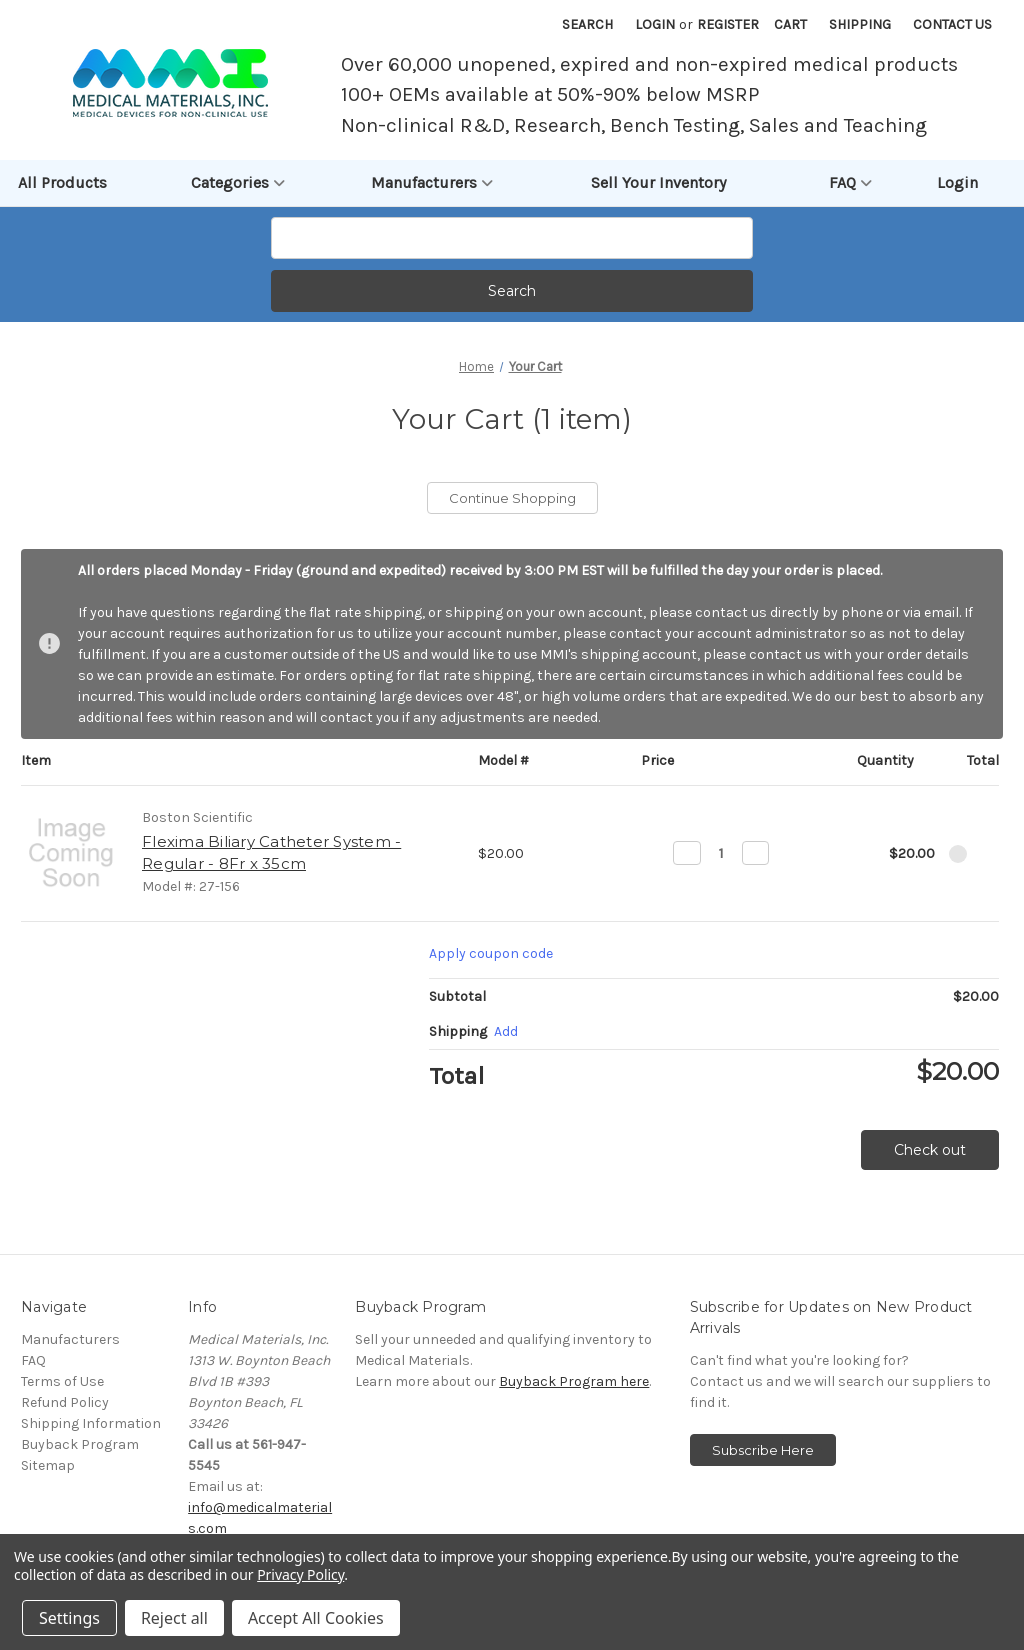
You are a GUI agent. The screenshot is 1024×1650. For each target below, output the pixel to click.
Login (655, 24)
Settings (69, 1618)
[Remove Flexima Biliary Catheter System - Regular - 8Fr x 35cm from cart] (958, 854)
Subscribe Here (763, 1450)
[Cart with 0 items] (790, 24)
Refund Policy (65, 1402)
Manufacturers (432, 183)
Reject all (174, 1618)
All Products (62, 182)
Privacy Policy (300, 1574)
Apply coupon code (491, 953)
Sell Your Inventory (658, 182)
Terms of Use (62, 1381)
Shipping (860, 24)
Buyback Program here (574, 1381)
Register (728, 24)
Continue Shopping (512, 498)
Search (587, 24)
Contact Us (952, 24)
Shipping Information (91, 1423)
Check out (930, 1150)
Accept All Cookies (316, 1618)
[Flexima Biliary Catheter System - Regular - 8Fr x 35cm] (721, 853)
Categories (238, 183)
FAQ (850, 183)
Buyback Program (80, 1444)
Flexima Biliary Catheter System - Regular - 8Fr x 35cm (271, 853)
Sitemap (48, 1465)
